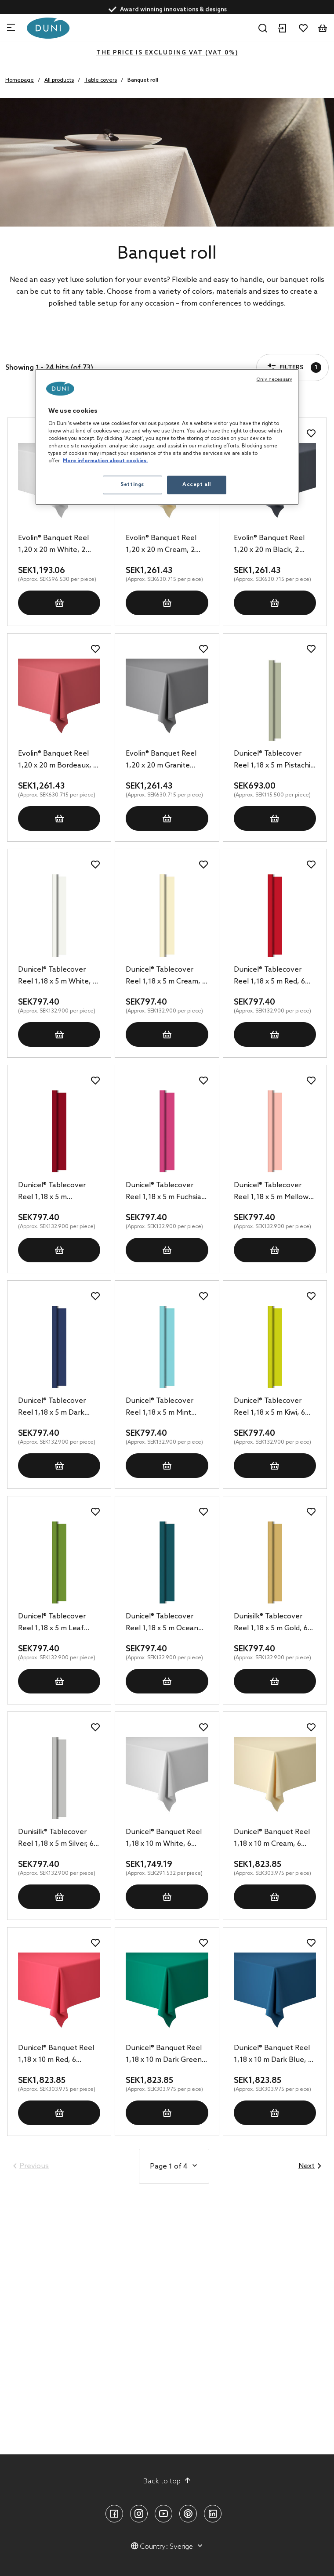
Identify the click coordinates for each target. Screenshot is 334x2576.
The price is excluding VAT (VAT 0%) (167, 53)
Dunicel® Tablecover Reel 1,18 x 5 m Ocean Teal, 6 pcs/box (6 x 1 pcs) (162, 1623)
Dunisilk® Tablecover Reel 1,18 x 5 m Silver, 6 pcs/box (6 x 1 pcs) (56, 1839)
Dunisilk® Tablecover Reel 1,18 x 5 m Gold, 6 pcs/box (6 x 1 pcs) (271, 1623)
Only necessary (274, 379)
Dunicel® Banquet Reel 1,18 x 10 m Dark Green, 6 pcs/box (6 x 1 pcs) (165, 2055)
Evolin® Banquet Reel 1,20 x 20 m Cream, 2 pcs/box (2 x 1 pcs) (161, 545)
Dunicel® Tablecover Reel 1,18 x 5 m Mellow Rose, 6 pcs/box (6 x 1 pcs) (271, 1192)
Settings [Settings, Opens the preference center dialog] (132, 485)
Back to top (167, 2481)
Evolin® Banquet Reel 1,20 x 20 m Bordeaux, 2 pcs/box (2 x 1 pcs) (58, 760)
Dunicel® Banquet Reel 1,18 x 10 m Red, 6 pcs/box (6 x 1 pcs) (56, 2055)
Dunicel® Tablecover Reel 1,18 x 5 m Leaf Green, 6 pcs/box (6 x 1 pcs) (56, 1623)
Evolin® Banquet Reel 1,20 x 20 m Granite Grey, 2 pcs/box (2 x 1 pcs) (161, 760)
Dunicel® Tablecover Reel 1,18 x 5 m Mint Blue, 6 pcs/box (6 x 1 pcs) (161, 1408)
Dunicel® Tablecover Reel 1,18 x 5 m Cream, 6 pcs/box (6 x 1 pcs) (166, 976)
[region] (167, 437)
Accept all (196, 485)
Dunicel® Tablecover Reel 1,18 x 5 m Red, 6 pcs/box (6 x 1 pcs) (269, 976)
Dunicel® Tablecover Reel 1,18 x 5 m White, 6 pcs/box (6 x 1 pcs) (57, 976)
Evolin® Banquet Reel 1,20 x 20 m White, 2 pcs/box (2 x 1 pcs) (53, 545)
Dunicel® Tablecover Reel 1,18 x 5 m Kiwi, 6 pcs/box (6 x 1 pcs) (269, 1408)
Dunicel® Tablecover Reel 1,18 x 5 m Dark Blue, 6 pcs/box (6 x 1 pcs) (53, 1408)
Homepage (19, 80)
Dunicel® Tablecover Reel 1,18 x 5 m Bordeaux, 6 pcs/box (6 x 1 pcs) (59, 1192)
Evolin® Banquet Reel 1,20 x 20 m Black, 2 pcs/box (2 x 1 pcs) (269, 545)
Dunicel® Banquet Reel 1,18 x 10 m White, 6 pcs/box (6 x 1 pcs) (164, 1839)
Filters (32, 342)
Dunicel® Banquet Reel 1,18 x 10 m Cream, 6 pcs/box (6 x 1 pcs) (272, 1839)
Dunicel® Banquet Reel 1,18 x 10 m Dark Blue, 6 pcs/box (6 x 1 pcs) (273, 2055)
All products (59, 80)
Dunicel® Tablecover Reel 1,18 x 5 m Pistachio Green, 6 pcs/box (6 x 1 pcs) (274, 760)
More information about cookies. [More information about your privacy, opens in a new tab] (105, 461)
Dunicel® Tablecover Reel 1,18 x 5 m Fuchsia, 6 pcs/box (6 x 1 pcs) (164, 1192)
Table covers (100, 80)
